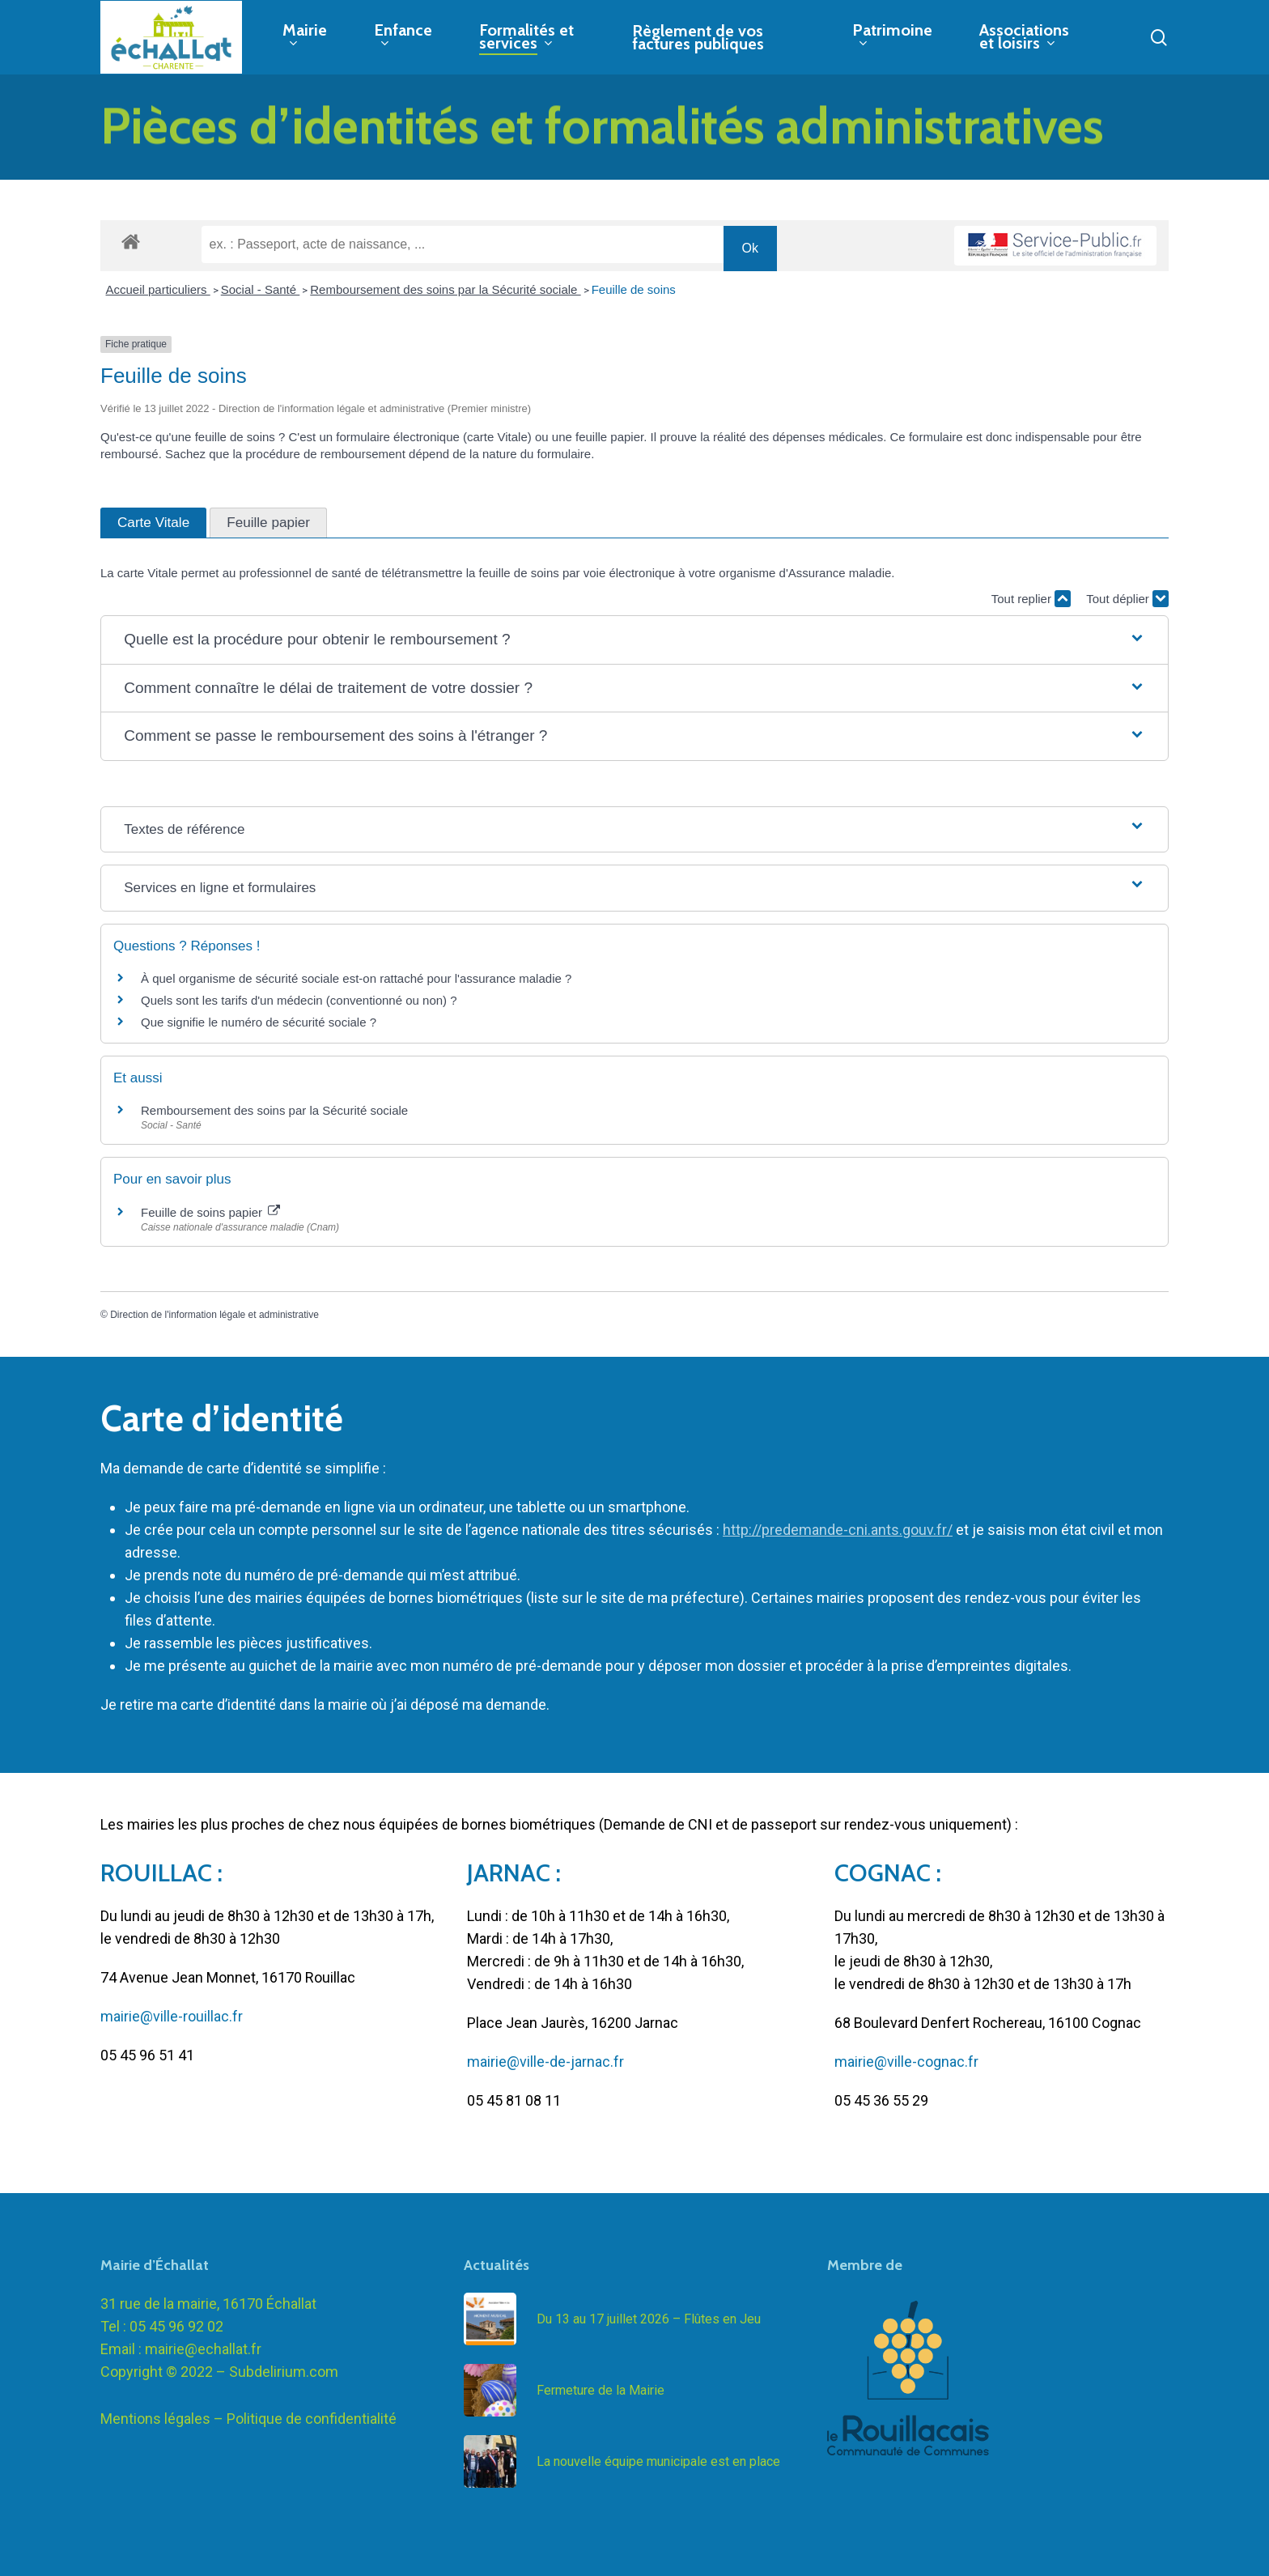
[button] (634, 640)
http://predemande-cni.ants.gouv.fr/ (838, 1529)
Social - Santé (260, 289)
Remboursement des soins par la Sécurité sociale (445, 289)
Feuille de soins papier (210, 1212)
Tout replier (1031, 598)
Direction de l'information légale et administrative (214, 1314)
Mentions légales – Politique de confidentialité (248, 2418)
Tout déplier (1127, 598)
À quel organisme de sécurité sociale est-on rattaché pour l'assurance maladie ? (356, 978)
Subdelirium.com (283, 2371)
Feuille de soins (634, 289)
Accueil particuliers (158, 289)
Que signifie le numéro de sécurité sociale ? (258, 1022)
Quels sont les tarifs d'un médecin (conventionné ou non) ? (299, 1000)
